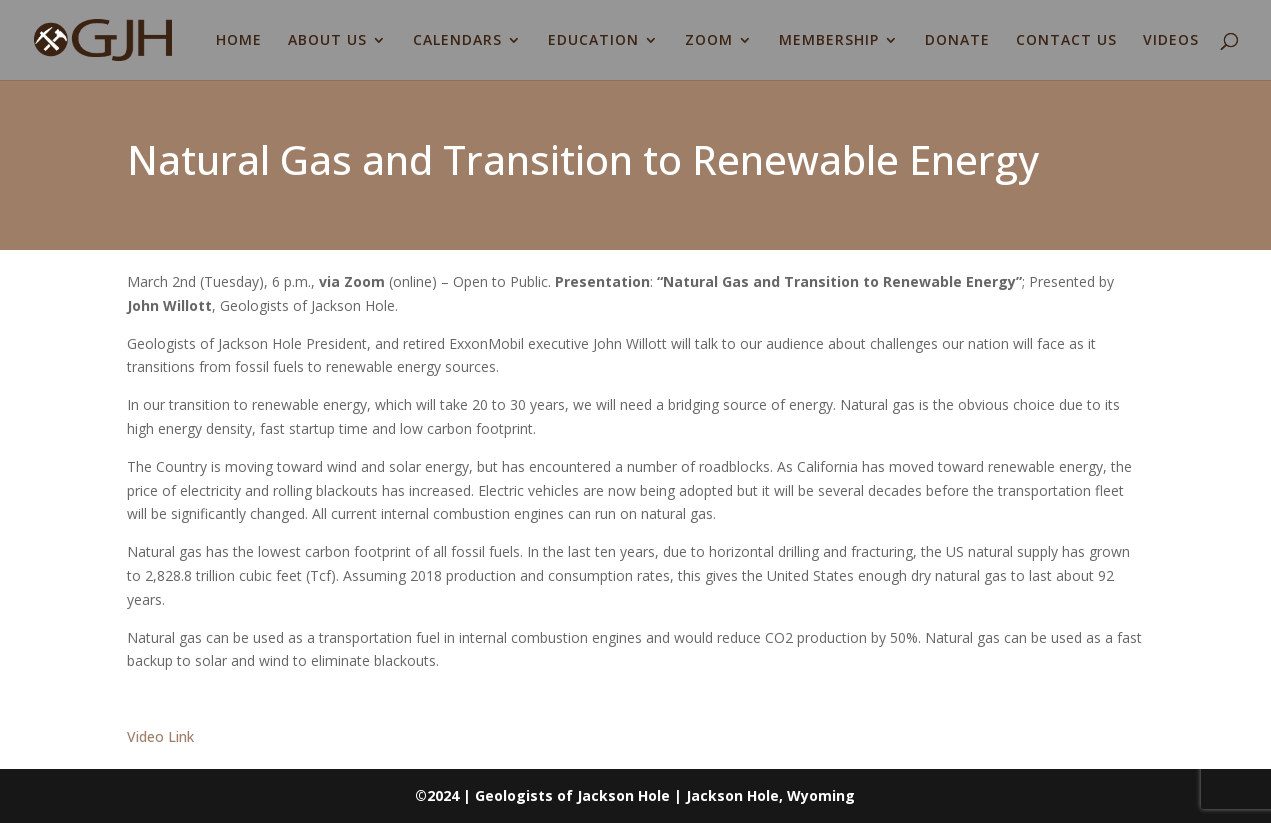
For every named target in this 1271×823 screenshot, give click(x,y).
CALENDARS (457, 41)
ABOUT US (327, 41)
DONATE (957, 41)
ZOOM (709, 41)
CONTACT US (1066, 41)
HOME (239, 41)
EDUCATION (593, 41)
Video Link (160, 736)
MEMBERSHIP (829, 41)
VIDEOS (1171, 41)
